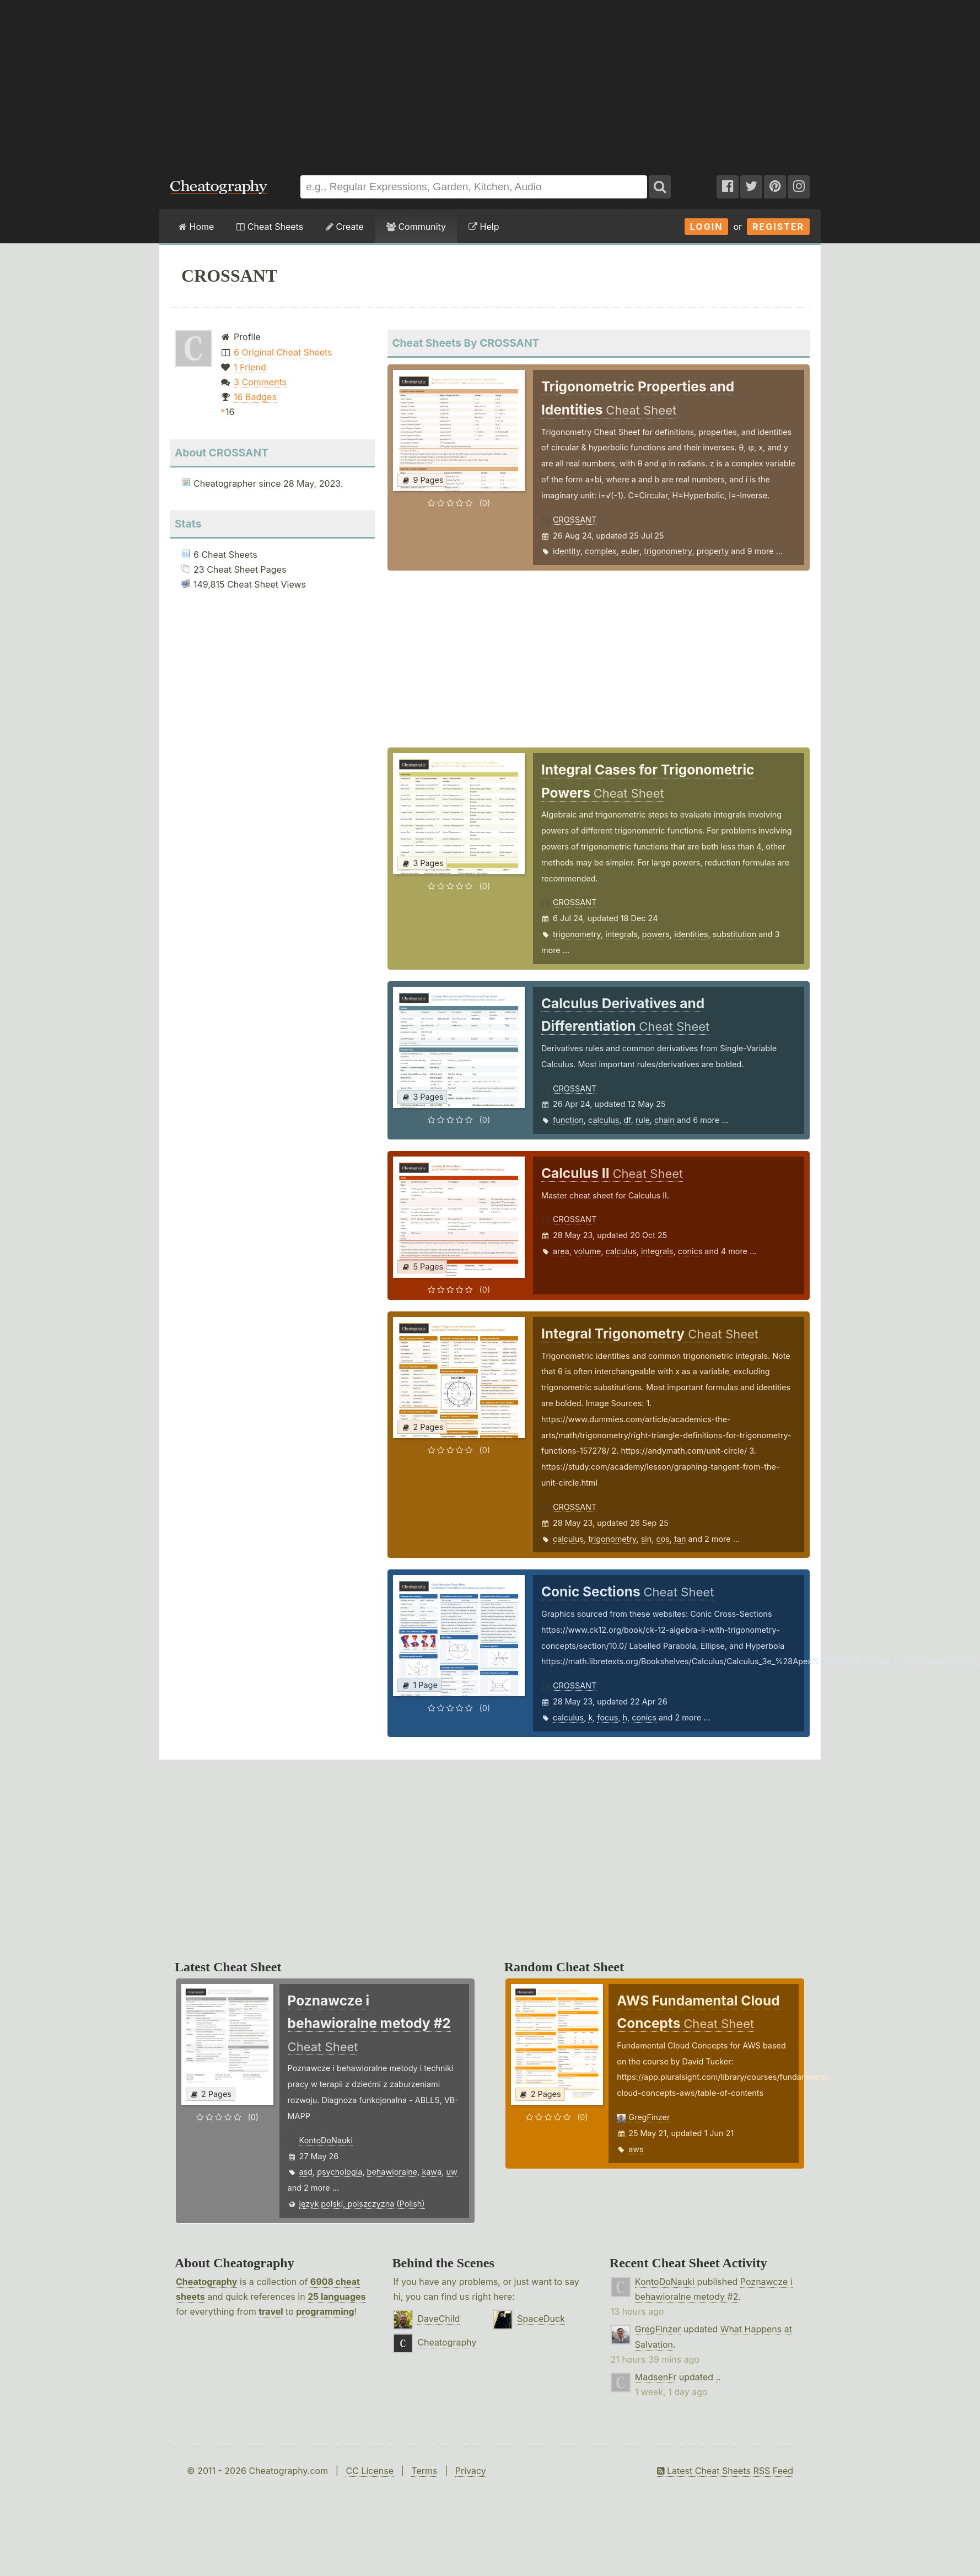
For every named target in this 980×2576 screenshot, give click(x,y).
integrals (621, 934)
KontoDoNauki (326, 2140)
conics (690, 1251)
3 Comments (260, 382)
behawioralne (392, 2171)
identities (691, 934)
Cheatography (206, 2281)
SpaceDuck (541, 2318)
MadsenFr (655, 2377)
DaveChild (438, 2318)
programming (325, 2311)
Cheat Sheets (269, 226)
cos (663, 1539)
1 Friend (250, 367)
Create (345, 226)
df (627, 1120)
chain (664, 1120)
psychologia (339, 2171)
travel (271, 2311)
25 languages (336, 2296)
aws (635, 2149)
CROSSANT (574, 519)
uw (451, 2171)
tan (680, 1539)
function (568, 1120)
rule (643, 1120)
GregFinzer (649, 2117)
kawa (431, 2171)
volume (587, 1251)
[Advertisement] (490, 82)
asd (306, 2171)
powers (656, 934)
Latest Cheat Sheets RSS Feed (725, 2470)
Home (196, 226)
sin (646, 1539)
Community (416, 226)
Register (778, 226)
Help (484, 226)
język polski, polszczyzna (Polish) (362, 2203)
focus (607, 1717)
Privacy (470, 2470)
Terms (424, 2470)
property (713, 551)
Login (706, 226)
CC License (370, 2470)
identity (566, 551)
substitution (734, 934)
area (561, 1251)
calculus (603, 1120)
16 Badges (255, 396)
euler (630, 551)
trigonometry (668, 551)
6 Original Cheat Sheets (283, 352)
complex (601, 551)
